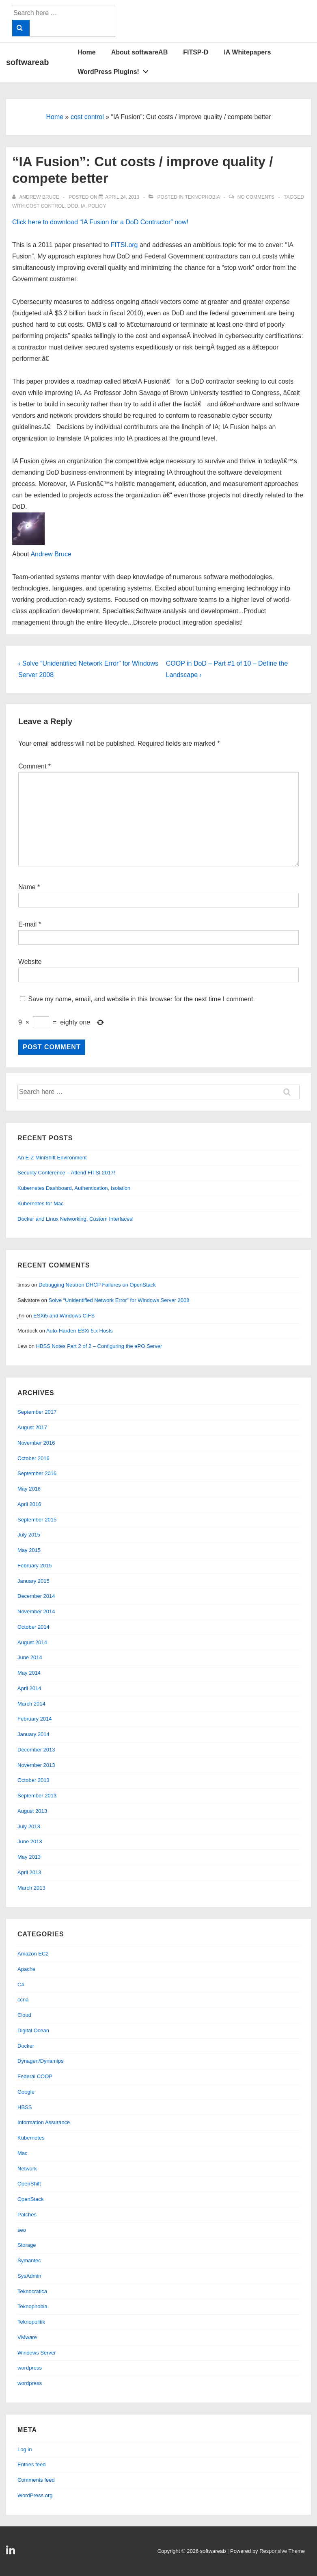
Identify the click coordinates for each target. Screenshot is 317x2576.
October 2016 (33, 1458)
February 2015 (34, 1566)
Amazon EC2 (33, 1954)
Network (27, 2169)
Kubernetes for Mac (40, 1203)
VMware (27, 2337)
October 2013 (33, 1780)
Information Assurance (43, 2122)
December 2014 (36, 1596)
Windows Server (36, 2353)
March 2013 (31, 1888)
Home (86, 52)
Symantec (29, 2260)
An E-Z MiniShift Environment (52, 1158)
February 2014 (34, 1719)
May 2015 (29, 1550)
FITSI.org (124, 244)
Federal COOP (34, 2076)
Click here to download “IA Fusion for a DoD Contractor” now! (100, 222)
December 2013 (36, 1750)
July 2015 (28, 1535)
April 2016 (29, 1504)
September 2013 (36, 1796)
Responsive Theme (282, 2551)
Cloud (24, 2015)
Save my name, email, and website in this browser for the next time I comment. (141, 999)
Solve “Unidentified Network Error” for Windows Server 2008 (119, 1300)
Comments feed (36, 2480)
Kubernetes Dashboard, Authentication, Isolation (73, 1188)
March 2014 (31, 1704)
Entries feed (31, 2464)
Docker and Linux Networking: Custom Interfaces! (75, 1219)
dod (72, 206)
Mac (22, 2153)
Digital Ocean (33, 2030)
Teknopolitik (31, 2322)
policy (97, 206)
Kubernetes (31, 2138)
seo (21, 2230)
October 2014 (33, 1627)
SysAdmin (29, 2276)
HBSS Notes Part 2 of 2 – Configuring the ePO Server (99, 1346)
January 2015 (33, 1581)
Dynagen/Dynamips (40, 2061)
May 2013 (29, 1857)
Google (26, 2092)
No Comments (255, 197)
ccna (22, 2000)
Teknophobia (202, 197)
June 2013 (29, 1841)
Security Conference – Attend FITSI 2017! (66, 1173)
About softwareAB (139, 52)
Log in (24, 2449)
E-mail (27, 924)
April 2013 (29, 1872)
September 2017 (36, 1412)
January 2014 (33, 1734)
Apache (26, 1969)
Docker (25, 2046)
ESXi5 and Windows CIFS (64, 1316)
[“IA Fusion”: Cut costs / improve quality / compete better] (122, 197)
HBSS (24, 2107)
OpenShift (29, 2184)
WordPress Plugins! (115, 70)
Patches (27, 2214)
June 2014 (29, 1657)
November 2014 (36, 1611)
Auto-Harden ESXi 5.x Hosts (79, 1331)
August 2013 (32, 1811)
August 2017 (32, 1427)
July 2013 (28, 1826)
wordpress (29, 2368)
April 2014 (29, 1688)
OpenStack (30, 2199)
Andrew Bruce (50, 554)
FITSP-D (195, 52)
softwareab (27, 62)
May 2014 (29, 1673)
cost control (87, 116)
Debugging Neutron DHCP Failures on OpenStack (97, 1285)
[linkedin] (11, 2553)
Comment (34, 766)
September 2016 (36, 1473)
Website (30, 961)
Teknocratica (32, 2291)
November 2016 (36, 1443)
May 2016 (29, 1489)
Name (27, 886)
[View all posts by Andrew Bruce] (36, 197)
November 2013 (36, 1765)
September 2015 (36, 1520)
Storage (26, 2245)
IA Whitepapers (247, 52)
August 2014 (32, 1642)
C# (20, 1984)
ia (83, 206)
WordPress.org (34, 2495)
